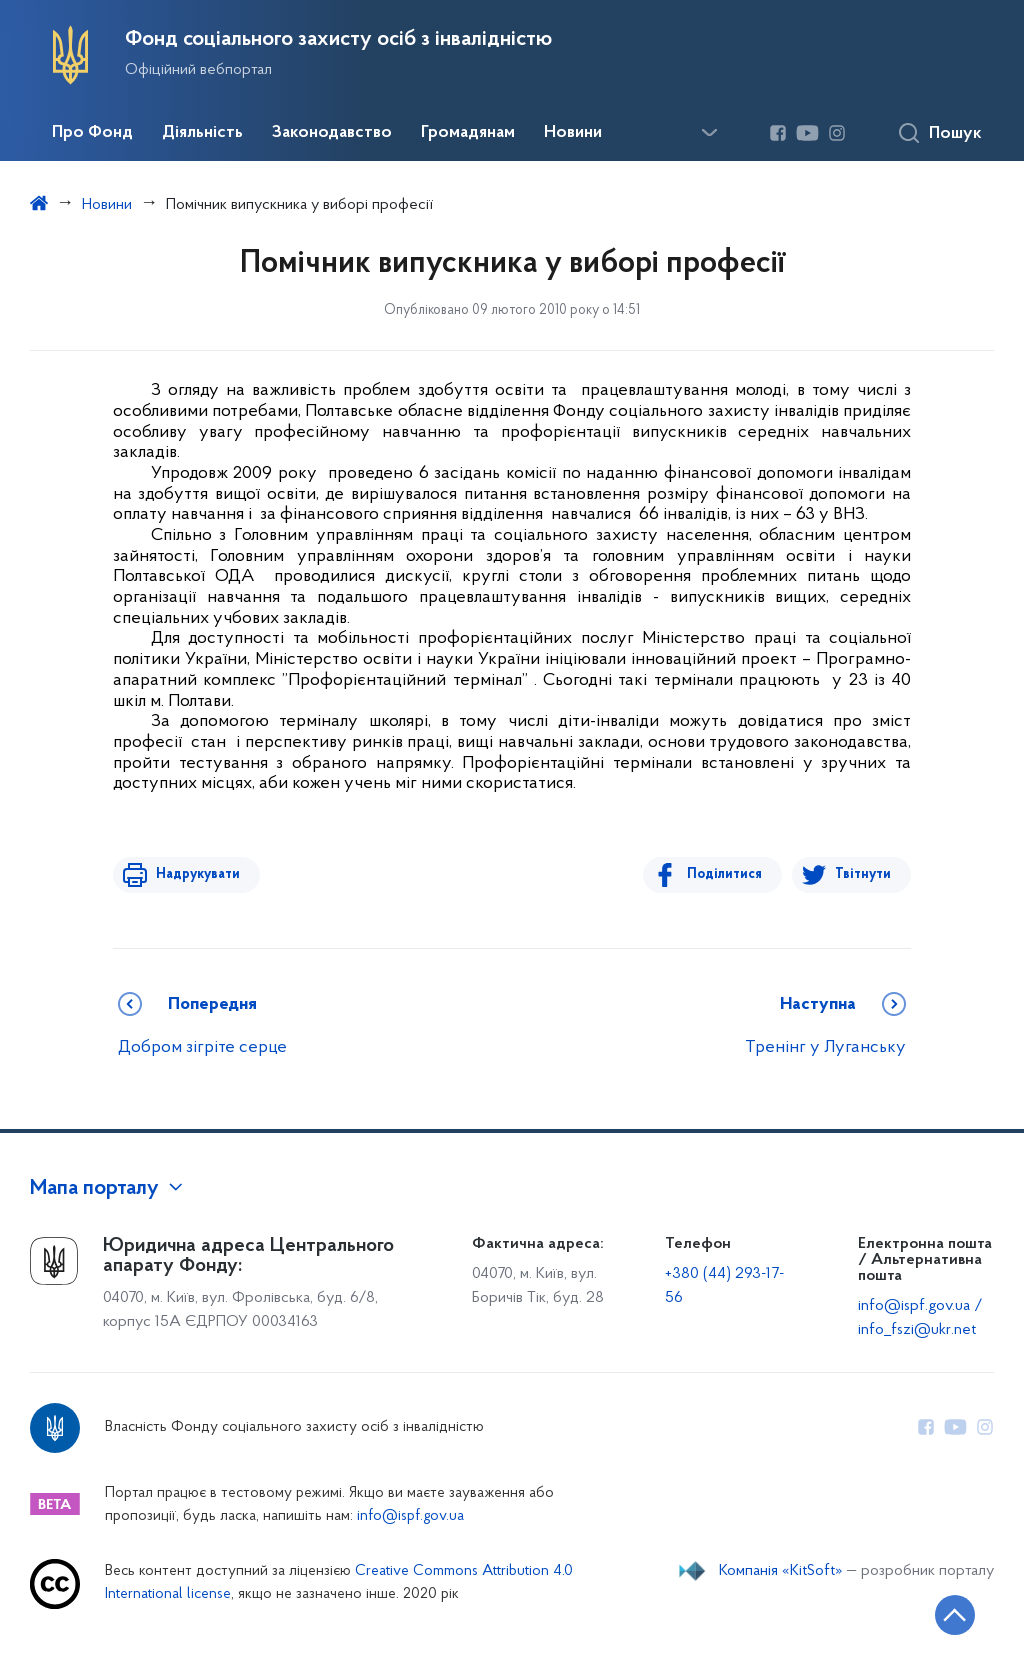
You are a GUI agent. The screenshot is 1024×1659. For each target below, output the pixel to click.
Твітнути (863, 874)
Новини (573, 133)
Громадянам (468, 133)
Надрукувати (195, 874)
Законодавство (332, 133)
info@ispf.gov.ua (410, 1516)
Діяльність (202, 133)
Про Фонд (92, 133)
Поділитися (727, 874)
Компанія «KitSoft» (781, 1571)
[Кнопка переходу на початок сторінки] (949, 1614)
